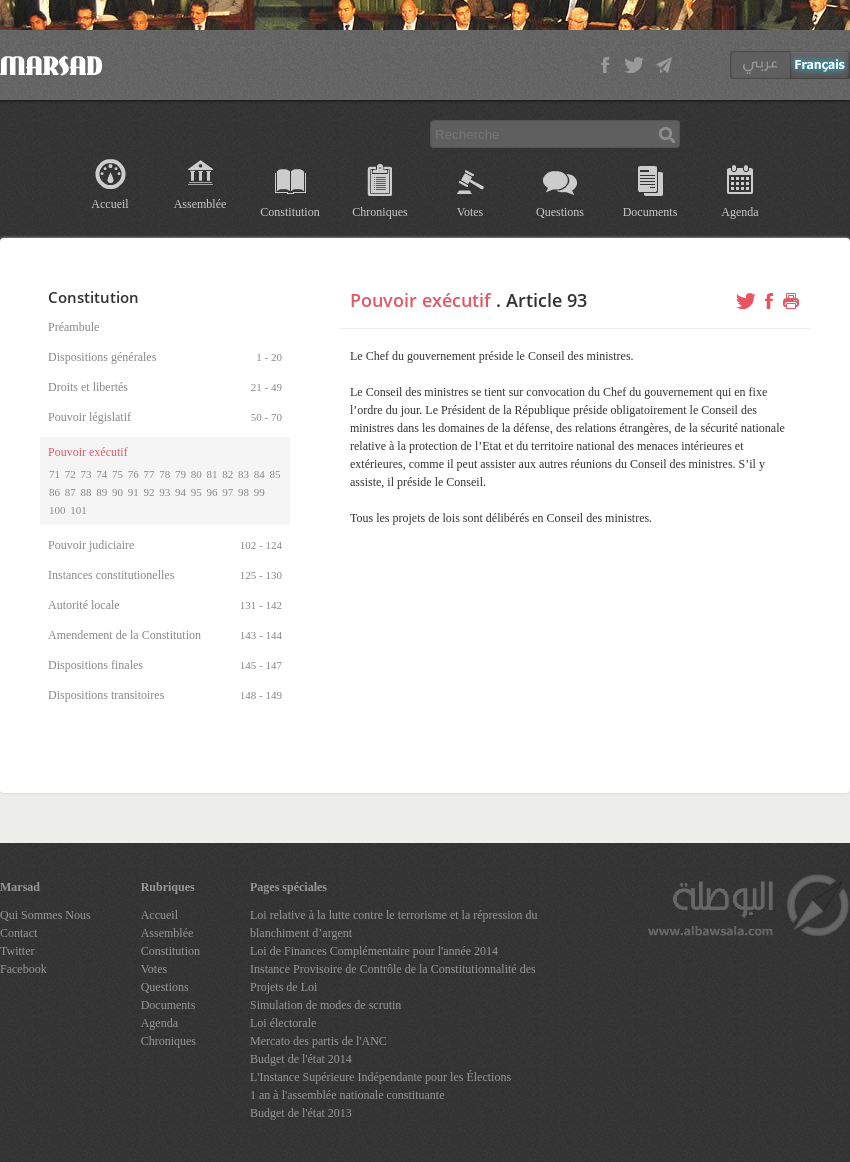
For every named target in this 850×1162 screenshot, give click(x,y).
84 (259, 474)
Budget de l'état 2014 (301, 1059)
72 (70, 474)
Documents (650, 212)
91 (133, 492)
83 (243, 474)
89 (101, 492)
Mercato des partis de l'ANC (318, 1041)
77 (149, 474)
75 (117, 474)
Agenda (739, 212)
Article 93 (546, 300)
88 (86, 492)
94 (180, 492)
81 (212, 474)
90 (117, 492)
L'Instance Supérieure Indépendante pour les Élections (380, 1077)
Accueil (109, 204)
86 (54, 492)
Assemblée (200, 204)
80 (196, 474)
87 (70, 492)
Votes (470, 212)
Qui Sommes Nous (45, 915)
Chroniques (379, 212)
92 (149, 492)
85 (275, 474)
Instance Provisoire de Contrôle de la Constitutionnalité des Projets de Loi (393, 978)
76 (133, 474)
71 (54, 474)
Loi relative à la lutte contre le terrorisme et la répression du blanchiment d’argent (394, 924)
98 (243, 492)
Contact (18, 933)
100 (57, 510)
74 (101, 474)
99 (259, 492)
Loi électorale (283, 1023)
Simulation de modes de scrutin (325, 1005)
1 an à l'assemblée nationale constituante (347, 1095)
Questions (560, 212)
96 (212, 492)
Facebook (23, 969)
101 (78, 510)
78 (164, 474)
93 (164, 492)
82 (227, 474)
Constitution (289, 212)
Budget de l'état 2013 (301, 1113)
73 (86, 474)
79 (180, 474)
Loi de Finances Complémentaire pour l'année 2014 (374, 951)
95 (196, 492)
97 (227, 492)
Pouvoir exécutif (420, 300)
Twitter (17, 951)
